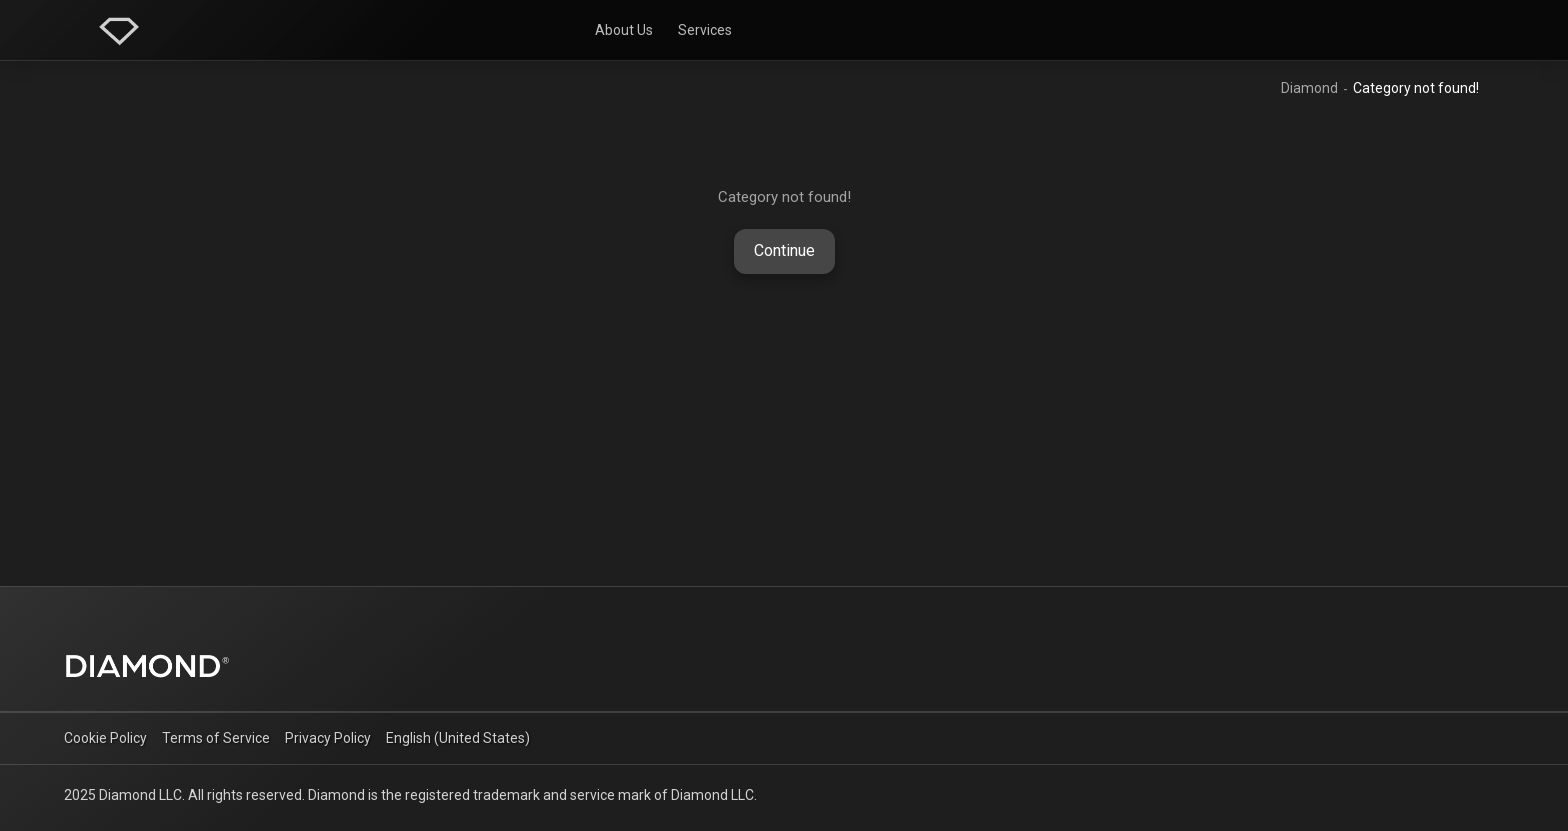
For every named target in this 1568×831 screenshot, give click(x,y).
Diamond (1309, 88)
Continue (784, 250)
